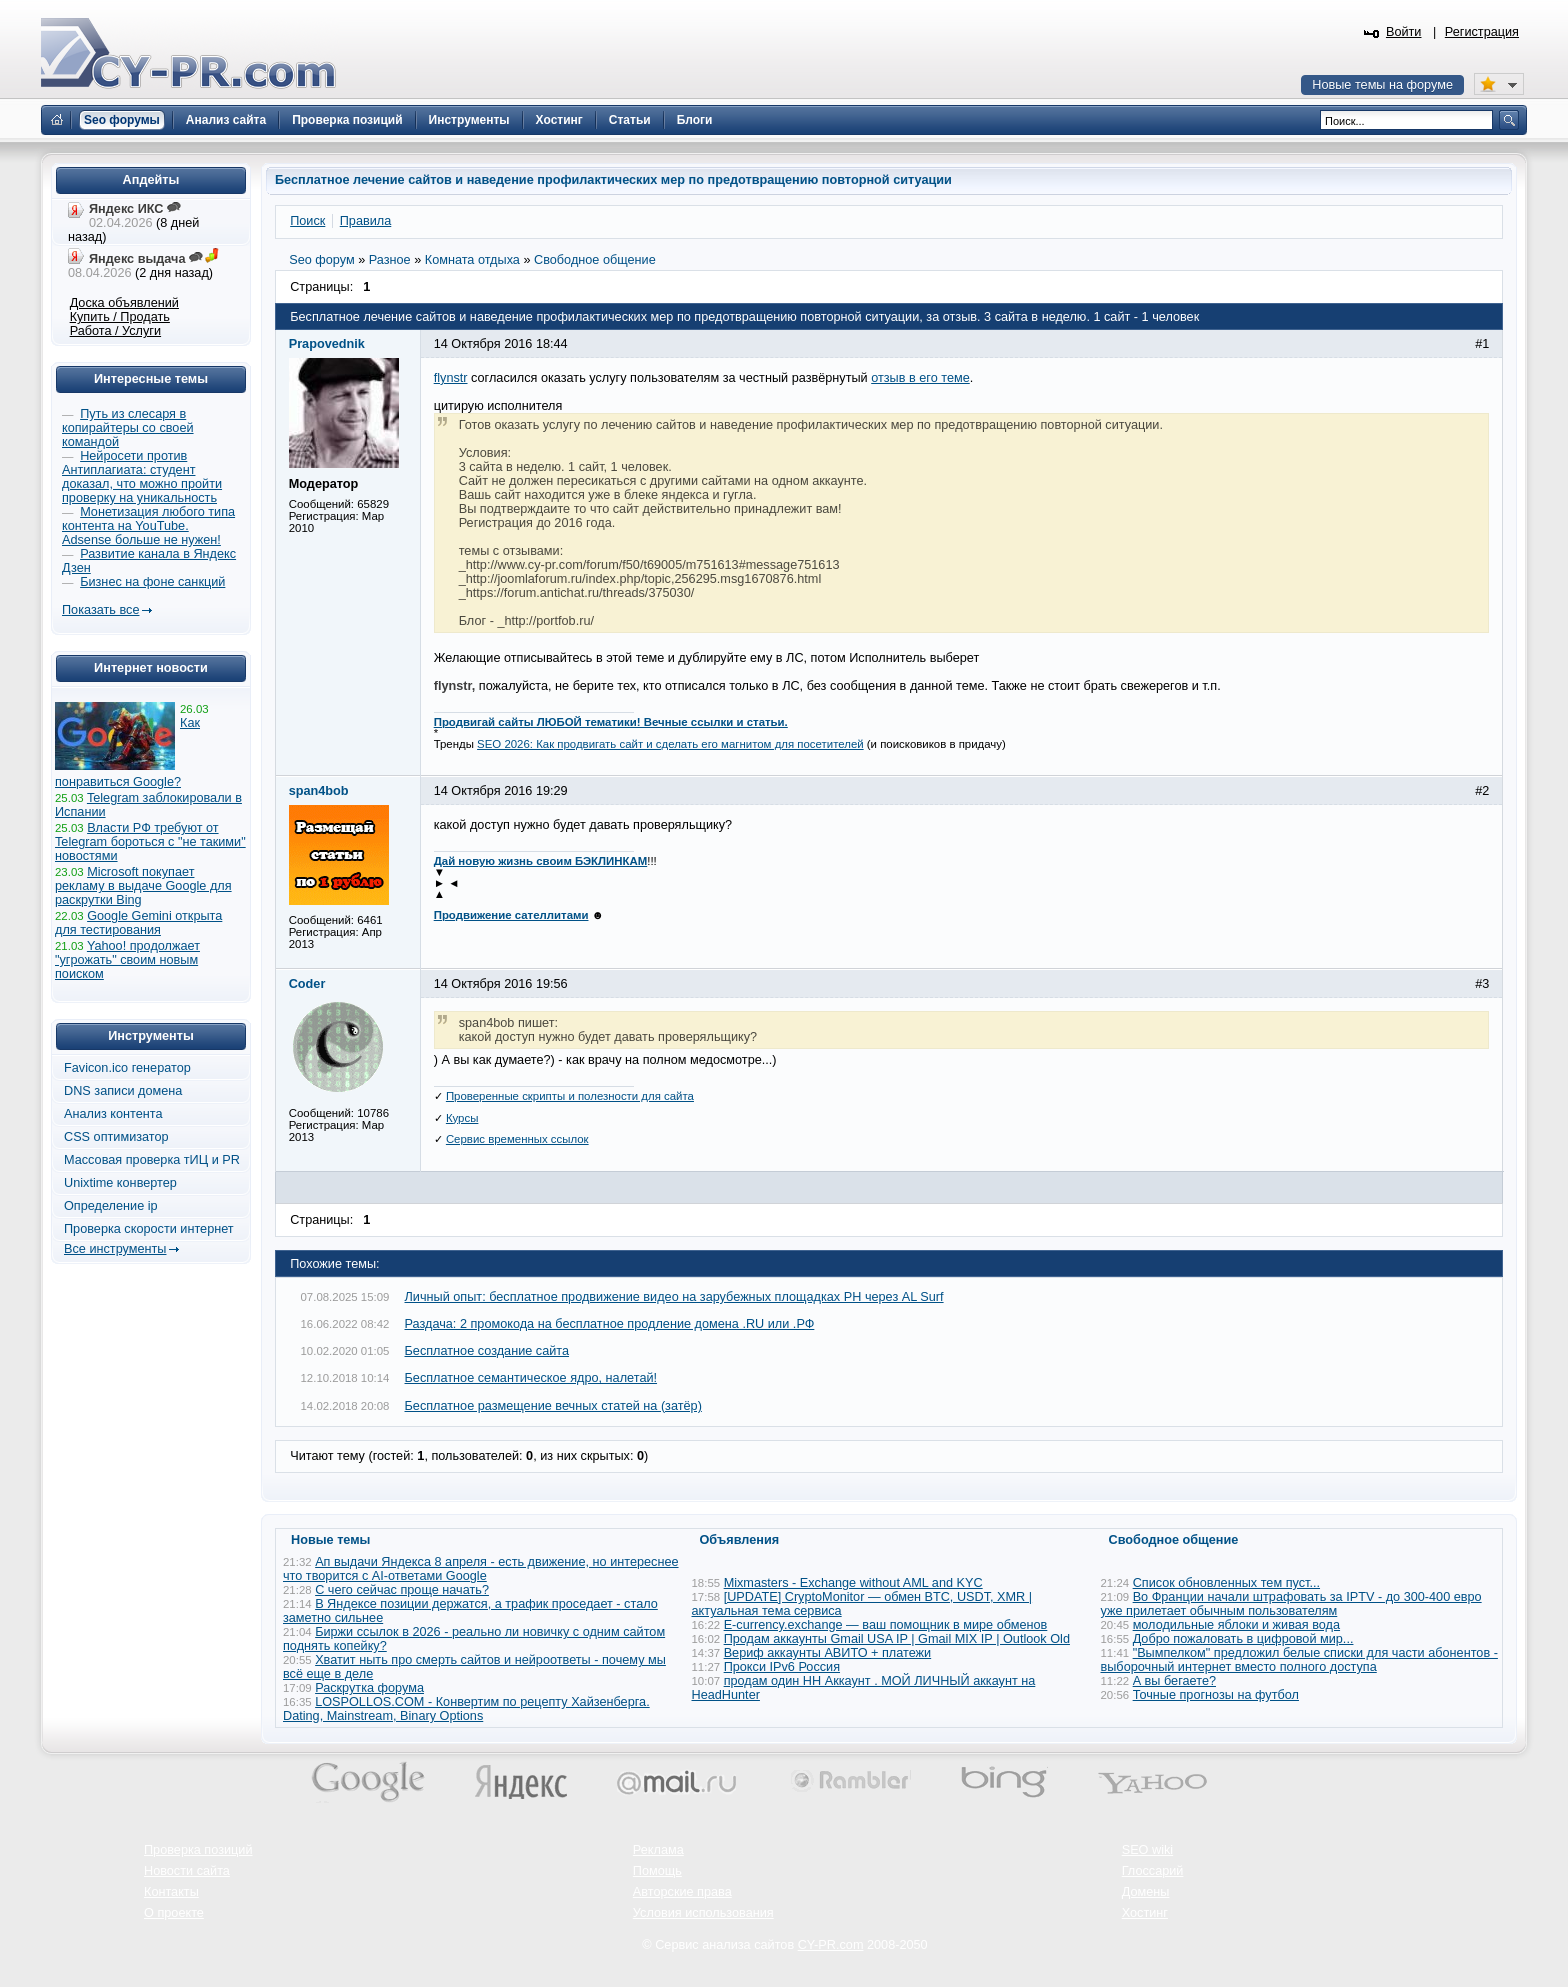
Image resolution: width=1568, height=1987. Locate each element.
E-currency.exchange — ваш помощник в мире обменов (886, 1625)
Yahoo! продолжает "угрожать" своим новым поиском (127, 960)
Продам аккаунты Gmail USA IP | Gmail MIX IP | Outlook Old (897, 1639)
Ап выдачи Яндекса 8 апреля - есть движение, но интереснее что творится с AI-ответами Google (481, 1569)
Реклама (658, 1850)
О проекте (174, 1913)
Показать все (100, 610)
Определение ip (111, 1206)
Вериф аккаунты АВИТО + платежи (828, 1653)
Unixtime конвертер (120, 1183)
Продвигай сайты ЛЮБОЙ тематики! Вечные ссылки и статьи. (611, 722)
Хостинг (1145, 1913)
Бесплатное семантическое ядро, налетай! (531, 1378)
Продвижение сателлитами (511, 915)
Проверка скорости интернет (149, 1229)
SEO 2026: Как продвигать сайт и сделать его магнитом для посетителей (670, 744)
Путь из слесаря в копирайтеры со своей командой (128, 428)
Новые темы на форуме (1382, 85)
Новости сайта (187, 1871)
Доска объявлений (124, 303)
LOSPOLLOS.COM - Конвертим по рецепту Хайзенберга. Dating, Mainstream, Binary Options (466, 1709)
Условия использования (703, 1913)
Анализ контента (113, 1114)
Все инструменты (115, 1249)
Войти (1404, 32)
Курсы (462, 1118)
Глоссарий (1153, 1871)
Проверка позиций (198, 1850)
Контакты (171, 1892)
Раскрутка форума (369, 1688)
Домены (1146, 1892)
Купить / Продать (120, 317)
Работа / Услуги (115, 331)
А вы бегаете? (1174, 1681)
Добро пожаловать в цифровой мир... (1243, 1639)
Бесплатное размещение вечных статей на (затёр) (553, 1406)
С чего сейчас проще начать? (402, 1590)
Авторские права (682, 1892)
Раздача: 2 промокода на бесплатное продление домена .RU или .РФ (610, 1324)
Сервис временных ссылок (517, 1139)
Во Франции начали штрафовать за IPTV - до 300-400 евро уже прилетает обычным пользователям (1291, 1604)
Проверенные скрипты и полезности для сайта (570, 1096)
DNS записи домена (123, 1091)
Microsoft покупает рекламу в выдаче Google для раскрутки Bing (143, 886)
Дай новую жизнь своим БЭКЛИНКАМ (541, 861)
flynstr (451, 378)
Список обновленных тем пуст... (1226, 1583)
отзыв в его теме (920, 378)
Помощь (657, 1871)
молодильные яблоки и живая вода (1236, 1625)
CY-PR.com (831, 1945)
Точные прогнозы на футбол (1216, 1695)
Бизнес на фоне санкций (152, 582)
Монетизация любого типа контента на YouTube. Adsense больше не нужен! (148, 526)
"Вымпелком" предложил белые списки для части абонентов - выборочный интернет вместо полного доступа (1299, 1660)
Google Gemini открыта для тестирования (138, 923)
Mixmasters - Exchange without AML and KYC (853, 1583)
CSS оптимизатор (116, 1137)
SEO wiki (1147, 1850)
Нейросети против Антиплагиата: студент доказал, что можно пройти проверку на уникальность (142, 477)
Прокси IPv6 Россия (782, 1667)
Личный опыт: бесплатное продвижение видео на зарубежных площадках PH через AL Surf (674, 1297)
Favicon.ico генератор (127, 1068)
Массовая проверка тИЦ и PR (152, 1160)
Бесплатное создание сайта (487, 1351)
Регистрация (1482, 32)
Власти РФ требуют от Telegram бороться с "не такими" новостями (150, 842)
